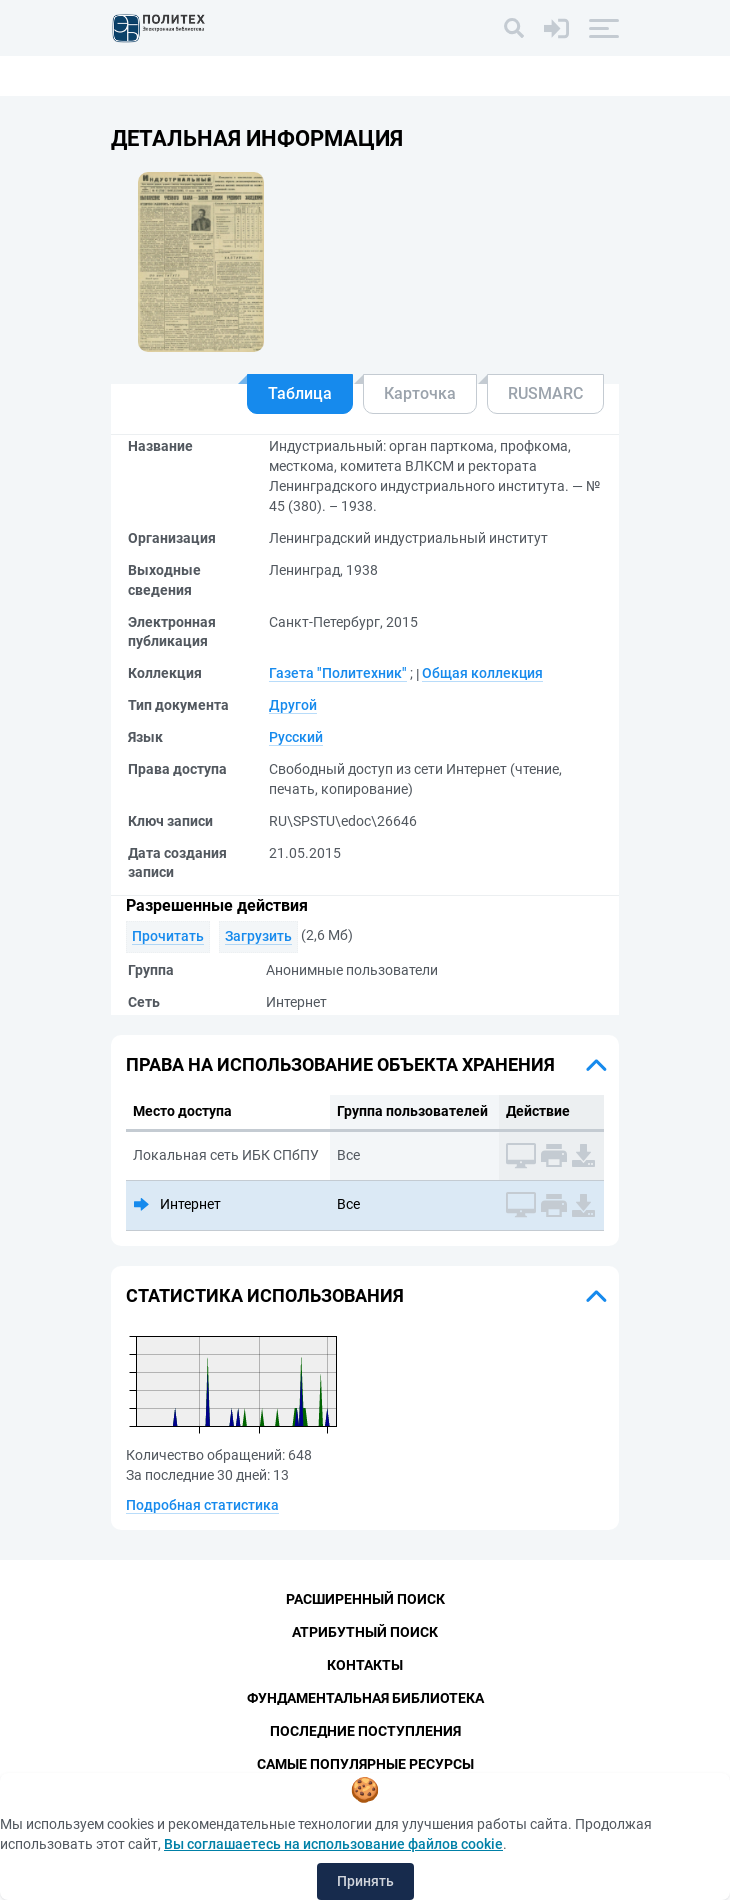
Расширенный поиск (365, 1599)
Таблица (300, 393)
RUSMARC (545, 393)
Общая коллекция (482, 673)
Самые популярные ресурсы (365, 1764)
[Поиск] (514, 28)
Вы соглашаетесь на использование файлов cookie (333, 1844)
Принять (365, 1881)
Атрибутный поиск (365, 1632)
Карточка (420, 393)
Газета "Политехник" (338, 673)
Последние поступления (365, 1731)
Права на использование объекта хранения (340, 1064)
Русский (296, 737)
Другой (293, 705)
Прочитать (168, 936)
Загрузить (258, 936)
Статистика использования (265, 1295)
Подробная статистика (202, 1505)
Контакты (365, 1665)
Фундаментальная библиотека (365, 1698)
